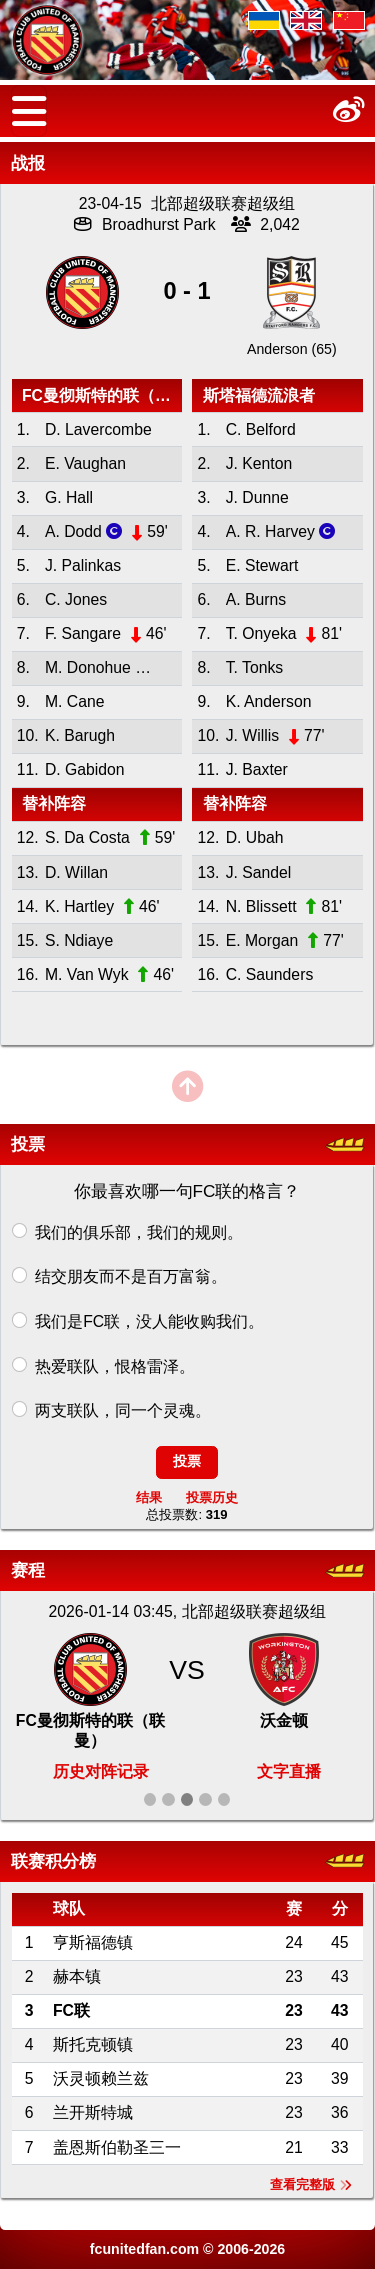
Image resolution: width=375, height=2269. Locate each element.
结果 (149, 1497)
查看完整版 (311, 2184)
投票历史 (212, 1497)
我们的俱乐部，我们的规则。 (139, 1232)
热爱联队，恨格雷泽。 (115, 1366)
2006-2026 (251, 2249)
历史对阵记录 (101, 1771)
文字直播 (289, 1771)
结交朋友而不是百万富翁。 (131, 1276)
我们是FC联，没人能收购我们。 (149, 1321)
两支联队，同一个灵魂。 (123, 1410)
